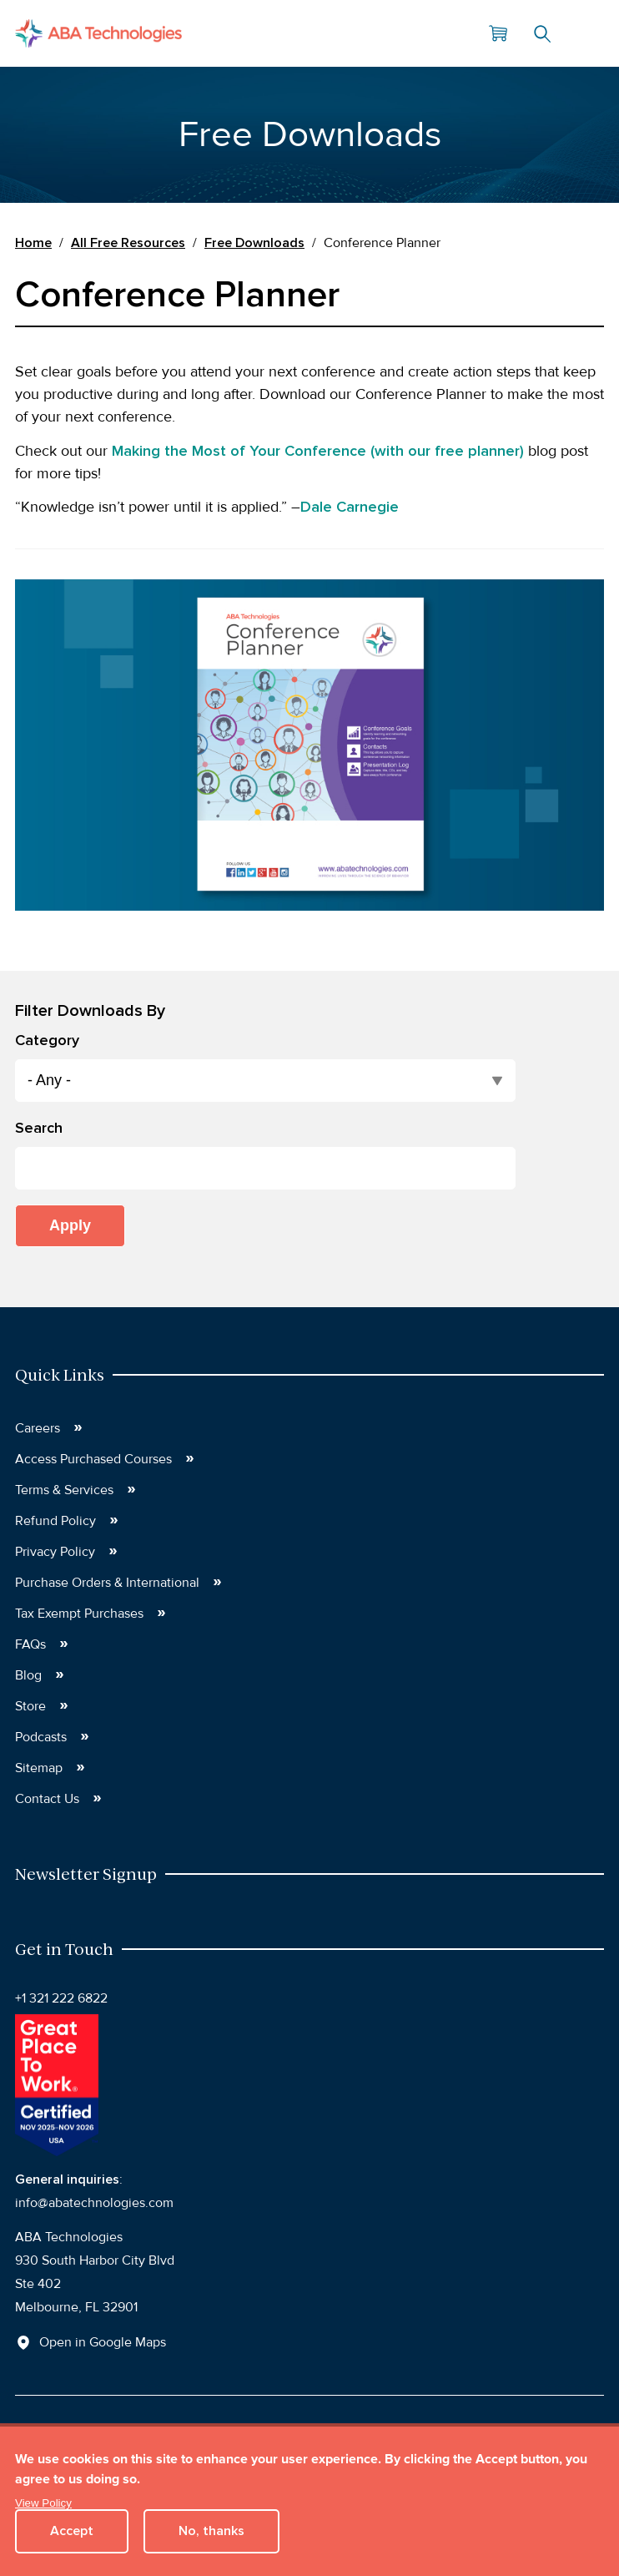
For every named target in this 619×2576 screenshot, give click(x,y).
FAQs (30, 1644)
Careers (37, 1428)
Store (30, 1706)
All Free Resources (128, 243)
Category (47, 1040)
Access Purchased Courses (93, 1459)
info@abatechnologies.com (94, 2203)
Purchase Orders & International (107, 1582)
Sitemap (39, 1768)
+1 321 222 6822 (61, 1998)
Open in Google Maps (102, 2342)
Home (33, 243)
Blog (28, 1675)
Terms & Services (64, 1490)
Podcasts (41, 1737)
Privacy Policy (55, 1551)
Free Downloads (254, 243)
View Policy (43, 2503)
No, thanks (211, 2531)
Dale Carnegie (349, 507)
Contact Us (47, 1799)
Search (542, 33)
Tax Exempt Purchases (79, 1613)
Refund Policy (55, 1521)
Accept (71, 2531)
